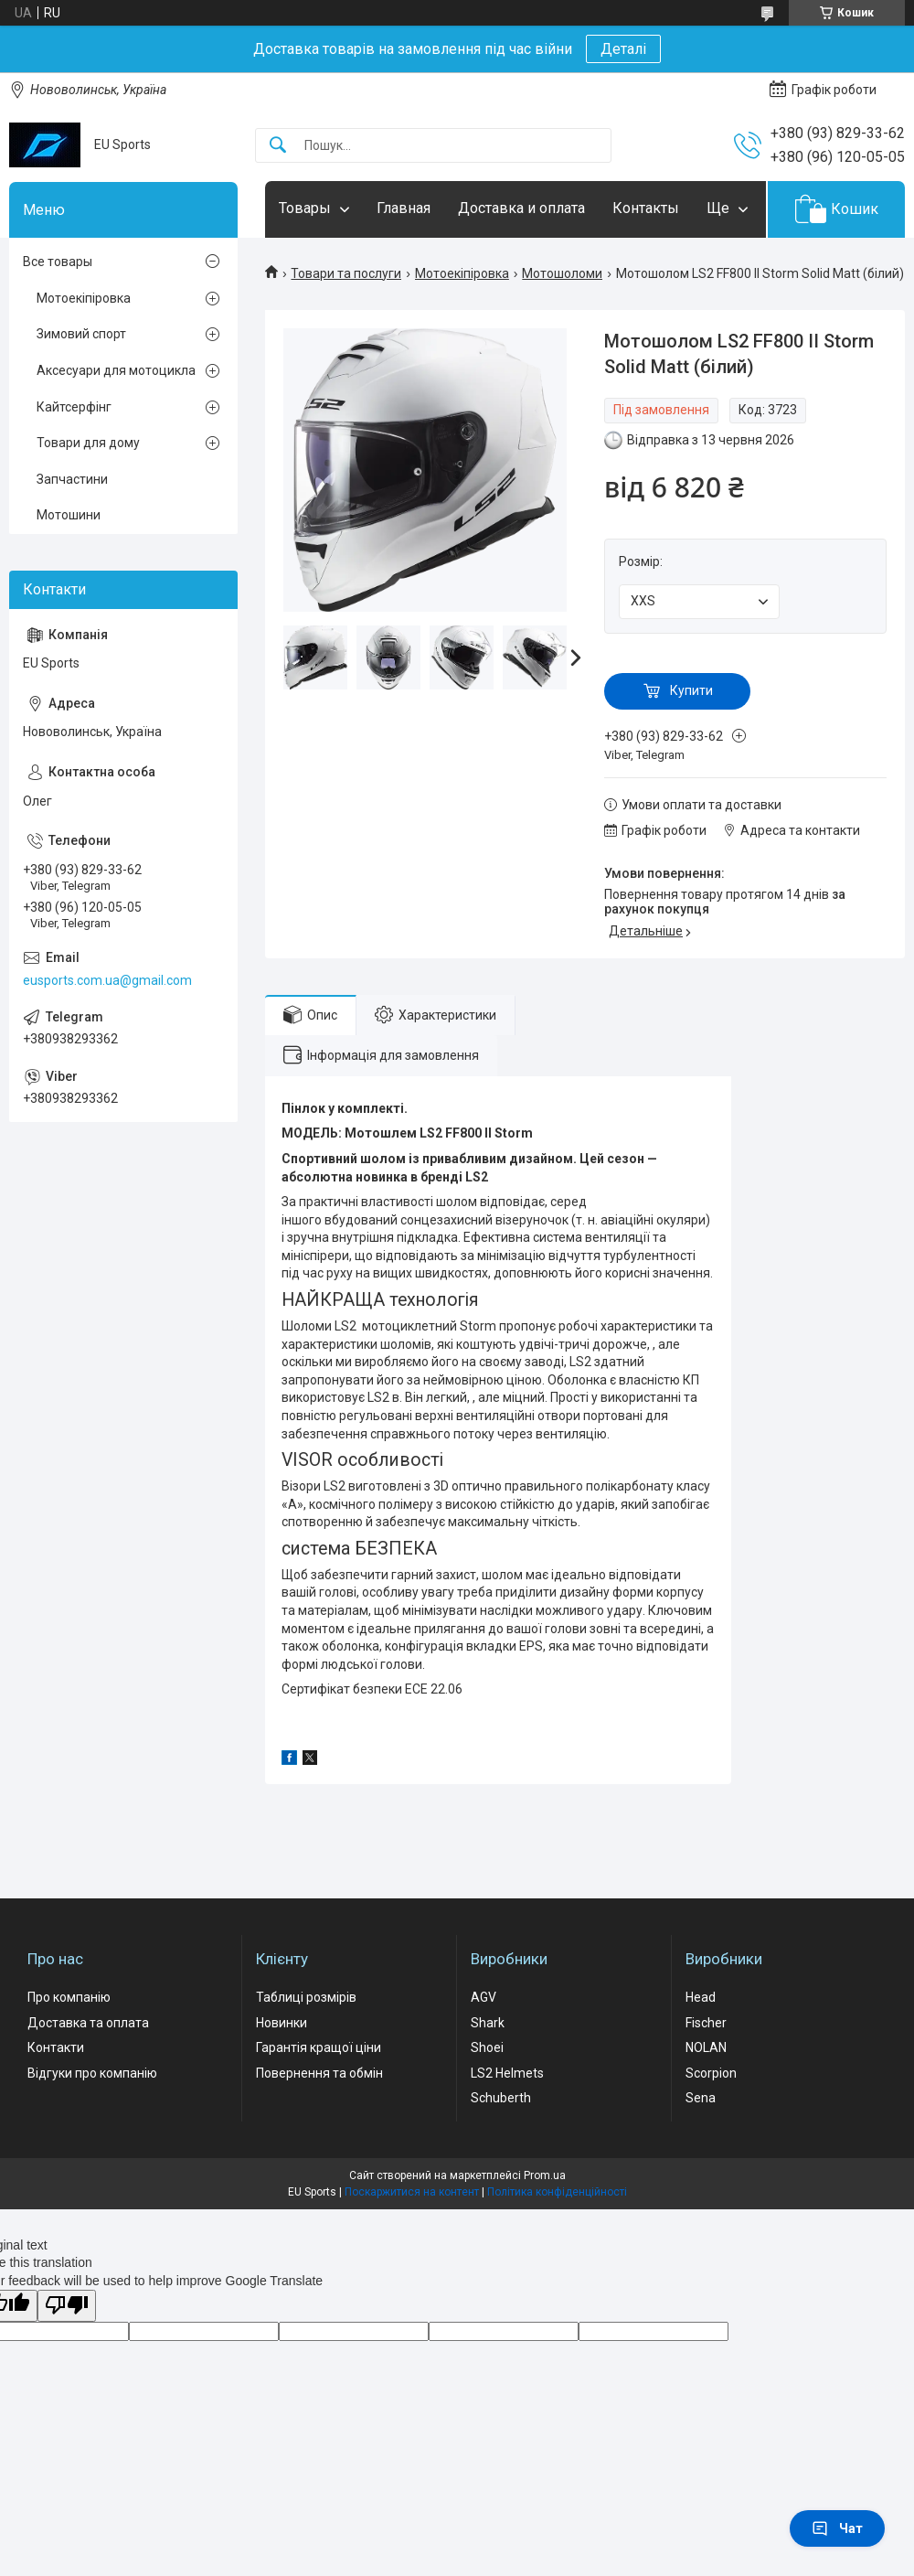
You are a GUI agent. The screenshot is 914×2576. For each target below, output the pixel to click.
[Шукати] (278, 146)
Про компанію (69, 1997)
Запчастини (72, 479)
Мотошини (69, 515)
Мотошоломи (562, 273)
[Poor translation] (66, 2306)
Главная (403, 208)
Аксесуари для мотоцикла (116, 370)
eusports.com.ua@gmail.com (107, 980)
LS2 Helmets (507, 2073)
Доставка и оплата (521, 208)
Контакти (55, 2047)
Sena (701, 2097)
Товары (305, 208)
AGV (483, 1997)
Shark (488, 2022)
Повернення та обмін (319, 2073)
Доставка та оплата (88, 2022)
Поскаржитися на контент (412, 2192)
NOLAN (706, 2047)
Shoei (487, 2047)
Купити (691, 690)
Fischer (706, 2022)
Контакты (645, 208)
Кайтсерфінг (74, 407)
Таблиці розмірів (306, 1997)
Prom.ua (545, 2175)
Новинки (281, 2022)
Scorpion (711, 2073)
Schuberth (501, 2097)
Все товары (57, 261)
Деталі (623, 49)
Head (701, 1997)
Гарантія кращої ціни (318, 2047)
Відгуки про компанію (92, 2073)
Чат (837, 2528)
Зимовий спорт (81, 333)
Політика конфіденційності (557, 2192)
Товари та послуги (346, 273)
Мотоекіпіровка (462, 273)
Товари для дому (88, 442)
